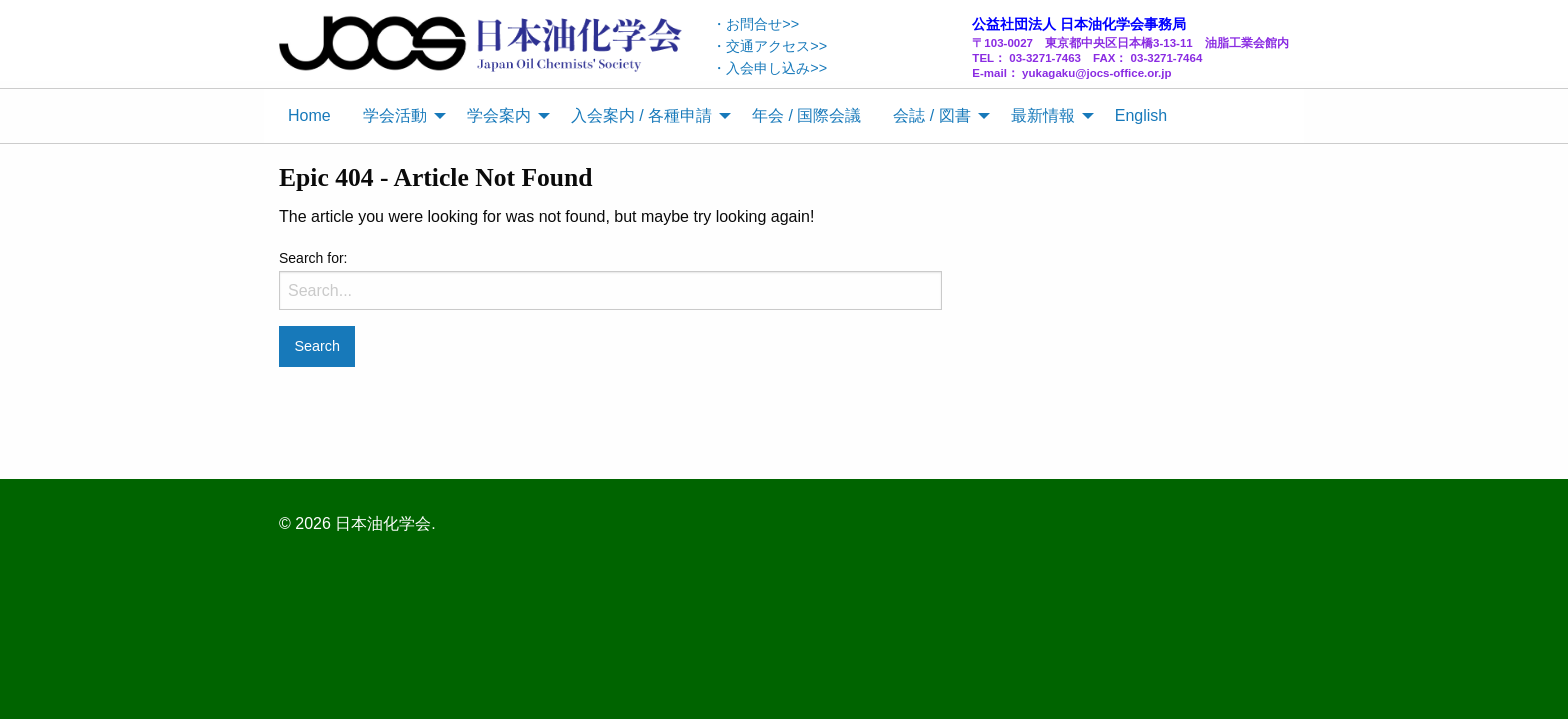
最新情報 (1043, 115)
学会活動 (395, 115)
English (1141, 115)
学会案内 (499, 115)
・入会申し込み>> (769, 68)
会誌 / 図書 (931, 115)
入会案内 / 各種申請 (641, 115)
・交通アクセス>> (769, 46)
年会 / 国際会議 (806, 115)
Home (309, 115)
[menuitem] (309, 116)
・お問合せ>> (755, 24)
